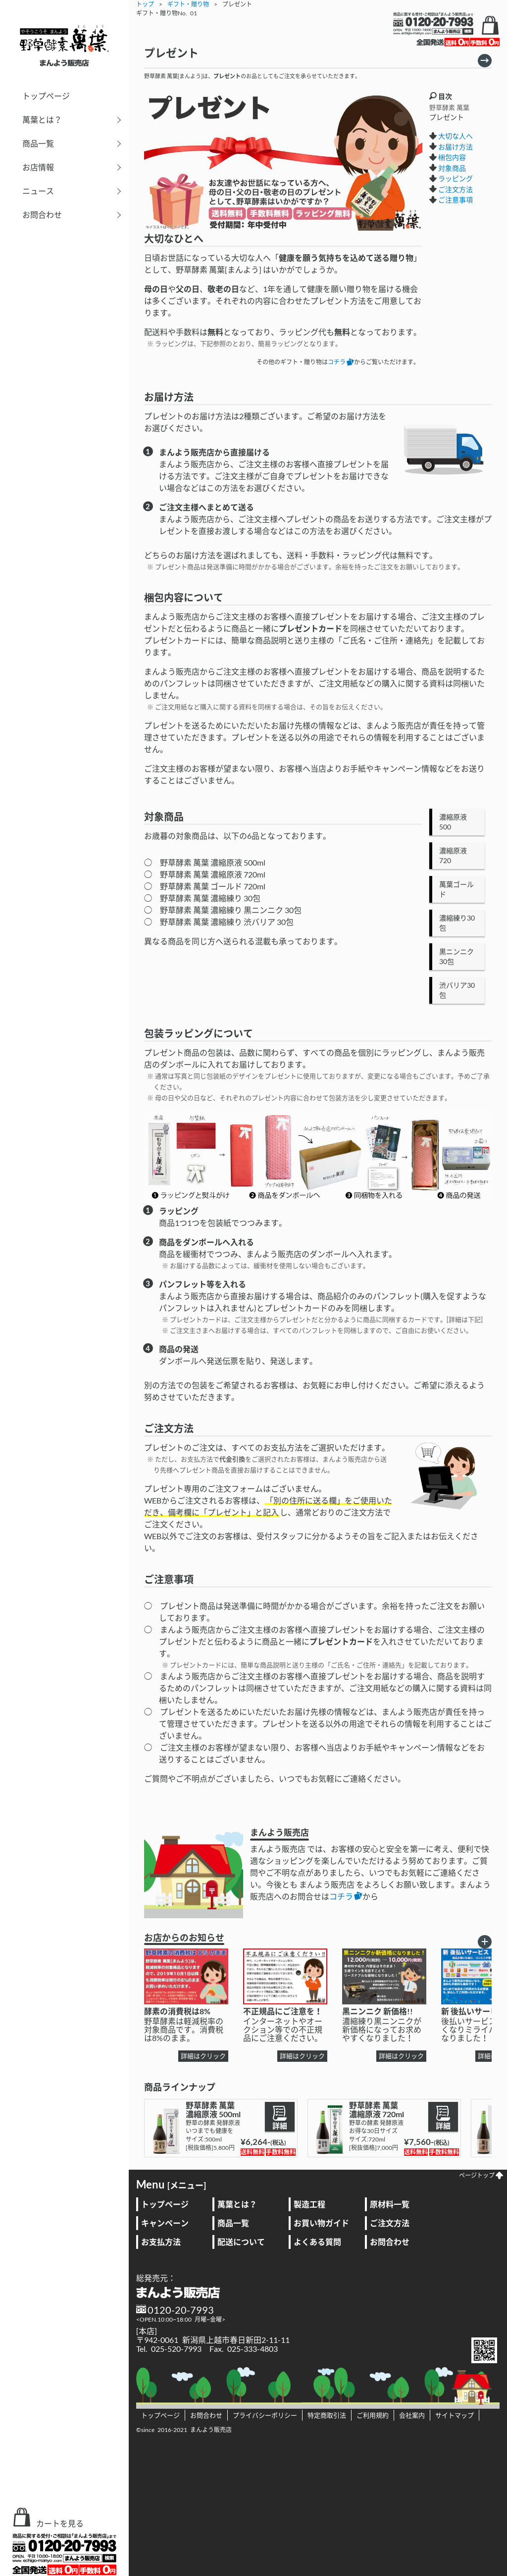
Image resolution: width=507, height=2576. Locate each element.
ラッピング (455, 178)
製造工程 (309, 2204)
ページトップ (481, 2175)
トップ (145, 4)
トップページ (46, 95)
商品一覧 (38, 143)
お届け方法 (455, 147)
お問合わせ (42, 214)
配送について (241, 2241)
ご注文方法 (455, 189)
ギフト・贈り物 (188, 4)
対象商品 (452, 168)
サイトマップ (454, 2415)
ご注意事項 (455, 199)
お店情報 (38, 167)
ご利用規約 (372, 2415)
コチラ (341, 362)
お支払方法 (161, 2241)
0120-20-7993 (181, 2310)
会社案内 (412, 2415)
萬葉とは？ (42, 119)
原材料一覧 (389, 2204)
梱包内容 (452, 157)
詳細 (279, 2116)
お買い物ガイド (321, 2223)
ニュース (38, 190)
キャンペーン (165, 2223)
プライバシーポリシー (265, 2415)
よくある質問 (317, 2241)
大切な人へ (455, 136)
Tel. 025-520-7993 (169, 2348)
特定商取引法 (326, 2415)
